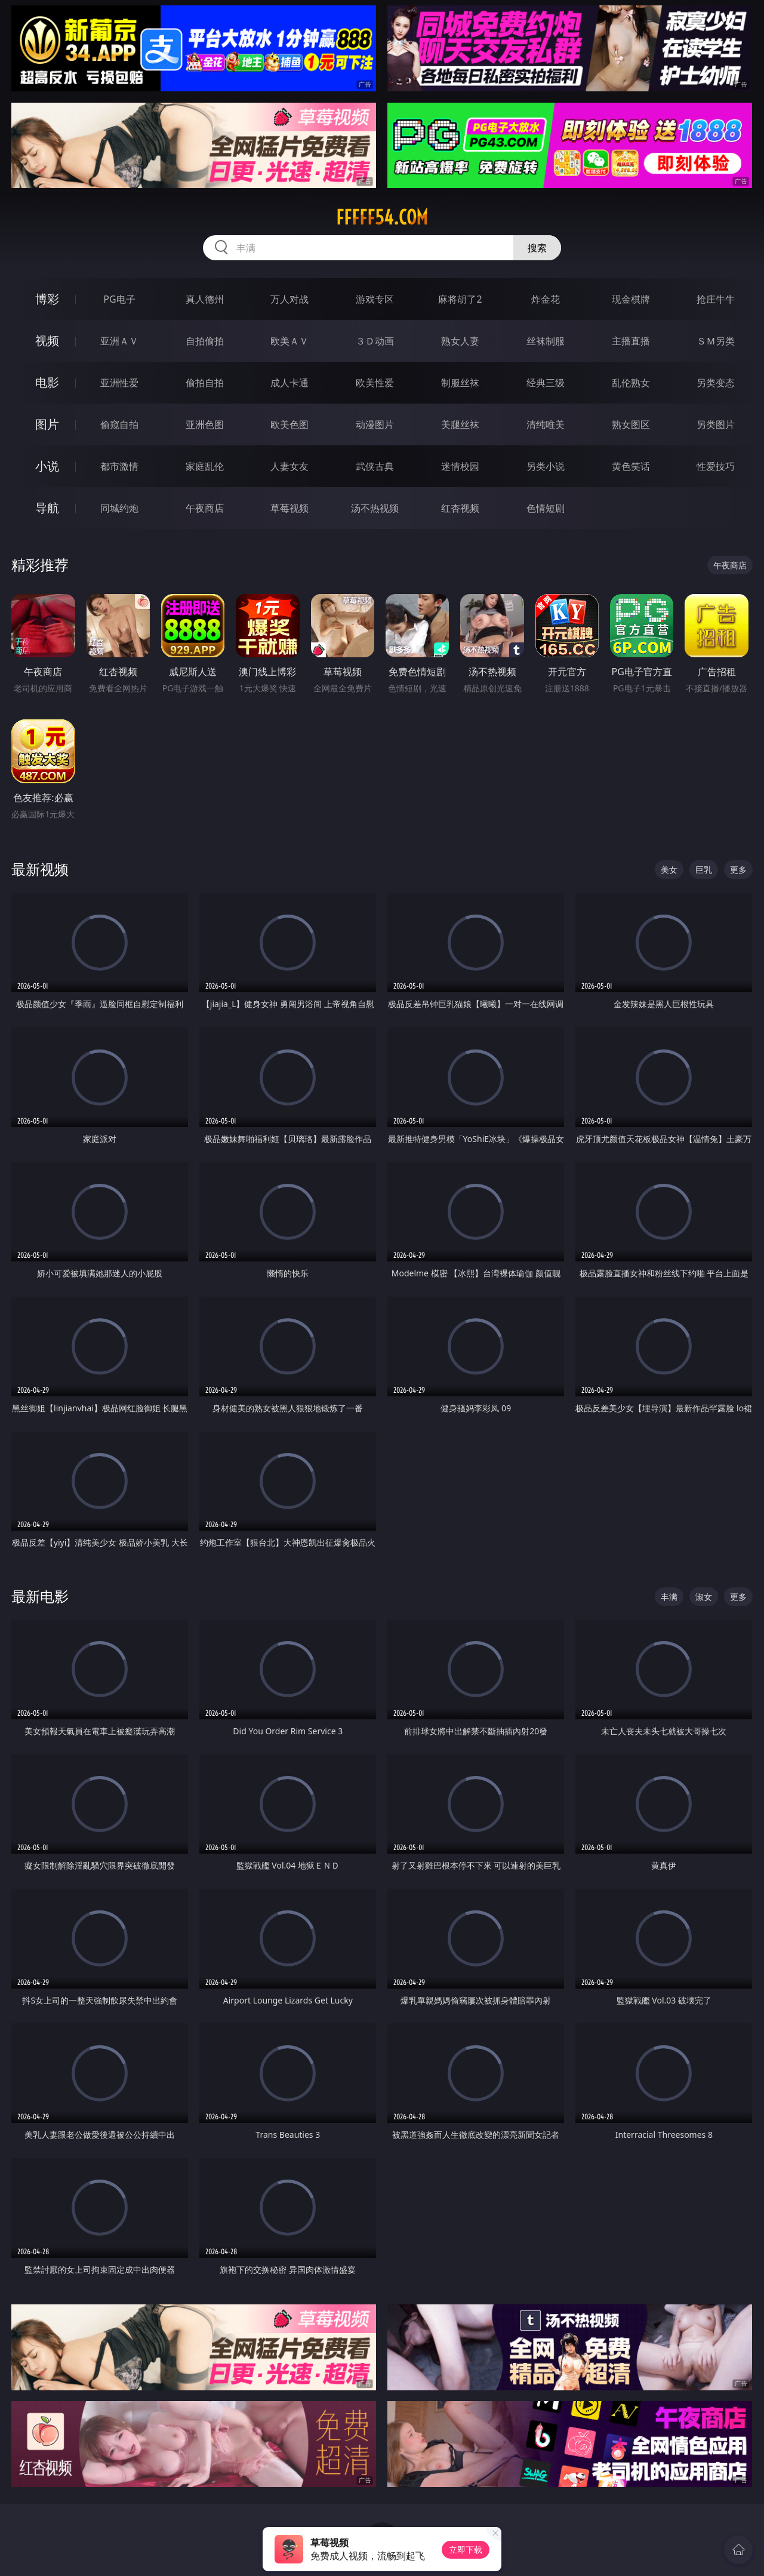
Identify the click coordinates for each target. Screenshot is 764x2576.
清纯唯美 (545, 424)
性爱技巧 (716, 466)
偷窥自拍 (119, 424)
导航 (47, 508)
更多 (738, 869)
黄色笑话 (631, 466)
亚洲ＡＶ (119, 340)
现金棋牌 (631, 299)
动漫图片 (375, 424)
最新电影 (40, 1596)
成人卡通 (289, 382)
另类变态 (716, 382)
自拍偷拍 (205, 340)
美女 (669, 869)
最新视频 (40, 869)
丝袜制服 (545, 340)
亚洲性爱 (119, 382)
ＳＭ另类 (716, 340)
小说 (47, 466)
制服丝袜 (460, 382)
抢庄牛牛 (716, 299)
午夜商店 (205, 508)
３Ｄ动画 (375, 340)
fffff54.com (382, 217)
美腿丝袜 (460, 424)
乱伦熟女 (631, 382)
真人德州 (205, 299)
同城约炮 (119, 508)
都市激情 (119, 466)
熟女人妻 (460, 340)
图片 (47, 424)
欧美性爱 (375, 382)
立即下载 (465, 2549)
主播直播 (631, 340)
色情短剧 (545, 508)
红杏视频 (460, 508)
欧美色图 (289, 424)
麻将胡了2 (460, 299)
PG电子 (119, 299)
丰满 (669, 1596)
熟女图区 (631, 424)
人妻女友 (289, 466)
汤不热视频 (375, 508)
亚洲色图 (205, 424)
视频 (47, 341)
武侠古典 (375, 466)
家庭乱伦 (205, 466)
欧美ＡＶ (289, 340)
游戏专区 (375, 299)
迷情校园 (460, 466)
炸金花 (545, 299)
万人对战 (289, 299)
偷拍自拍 (205, 382)
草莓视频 (289, 508)
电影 (47, 382)
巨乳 (703, 869)
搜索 (537, 247)
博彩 (47, 299)
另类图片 (716, 424)
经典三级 (545, 382)
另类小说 (545, 466)
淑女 (703, 1596)
